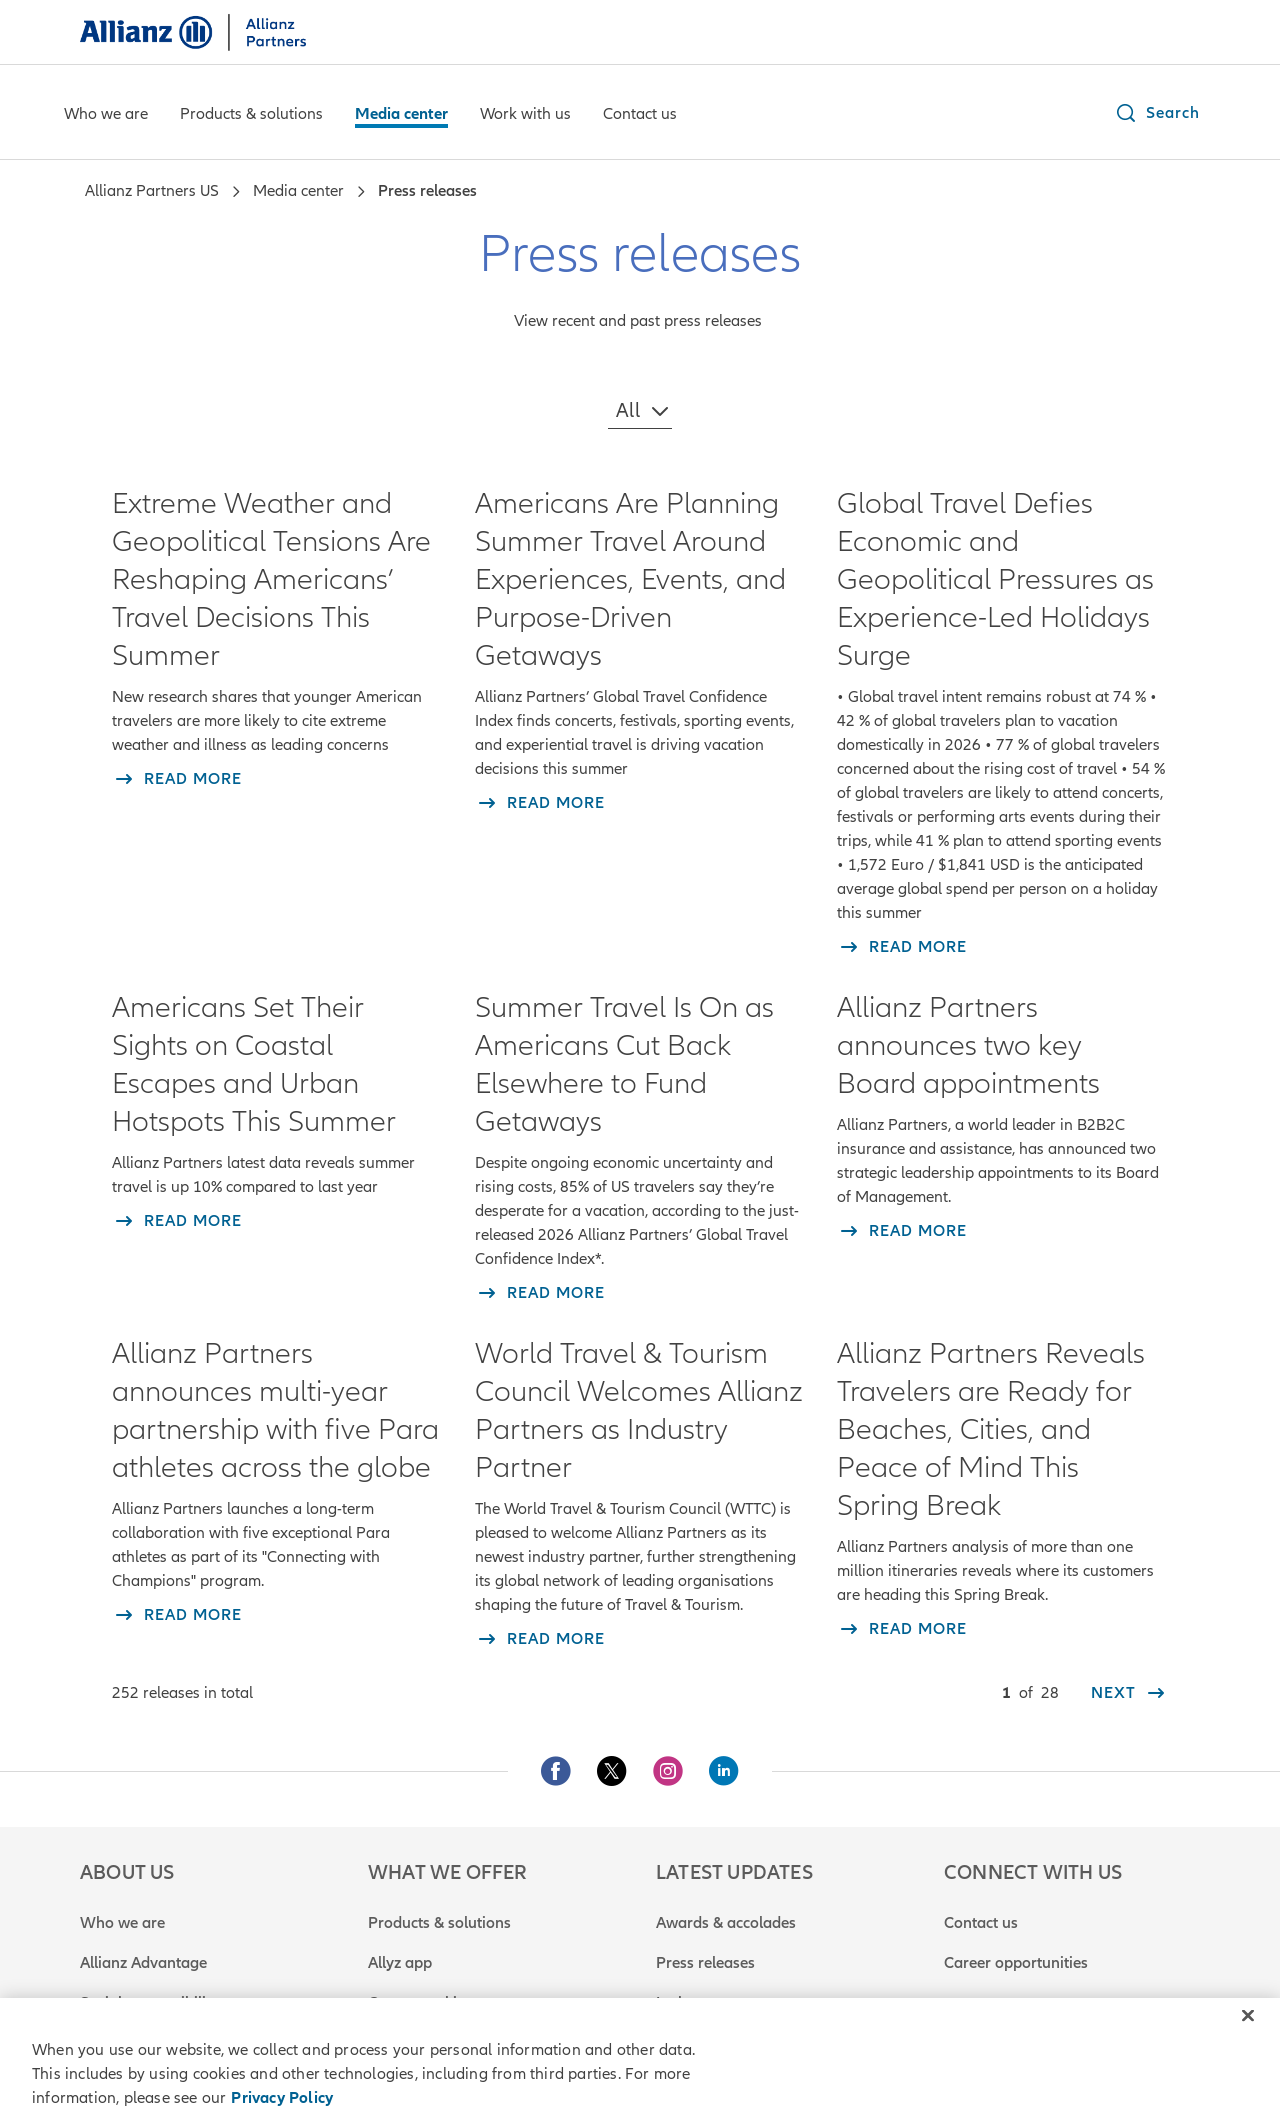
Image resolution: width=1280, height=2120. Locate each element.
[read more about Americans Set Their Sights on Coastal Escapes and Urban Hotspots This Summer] (177, 1221)
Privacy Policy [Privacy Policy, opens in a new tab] (282, 2098)
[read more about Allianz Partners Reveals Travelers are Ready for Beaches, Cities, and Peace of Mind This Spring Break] (902, 1629)
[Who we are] (106, 116)
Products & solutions (439, 1923)
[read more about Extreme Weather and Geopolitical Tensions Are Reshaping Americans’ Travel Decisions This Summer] (177, 779)
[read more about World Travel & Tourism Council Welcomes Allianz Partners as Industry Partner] (540, 1639)
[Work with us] (525, 116)
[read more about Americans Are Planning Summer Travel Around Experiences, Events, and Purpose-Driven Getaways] (540, 803)
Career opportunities (1016, 1963)
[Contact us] (640, 116)
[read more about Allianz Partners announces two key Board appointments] (902, 1231)
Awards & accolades (726, 1923)
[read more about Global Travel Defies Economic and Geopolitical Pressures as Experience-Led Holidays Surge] (902, 947)
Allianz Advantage (143, 1963)
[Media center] (401, 116)
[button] (1157, 113)
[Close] (1248, 2016)
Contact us (981, 1923)
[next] (1129, 1693)
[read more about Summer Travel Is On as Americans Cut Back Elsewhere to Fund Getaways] (540, 1293)
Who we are (122, 1923)
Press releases (705, 1963)
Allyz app (400, 1963)
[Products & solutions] (251, 116)
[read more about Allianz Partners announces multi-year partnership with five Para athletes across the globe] (177, 1615)
